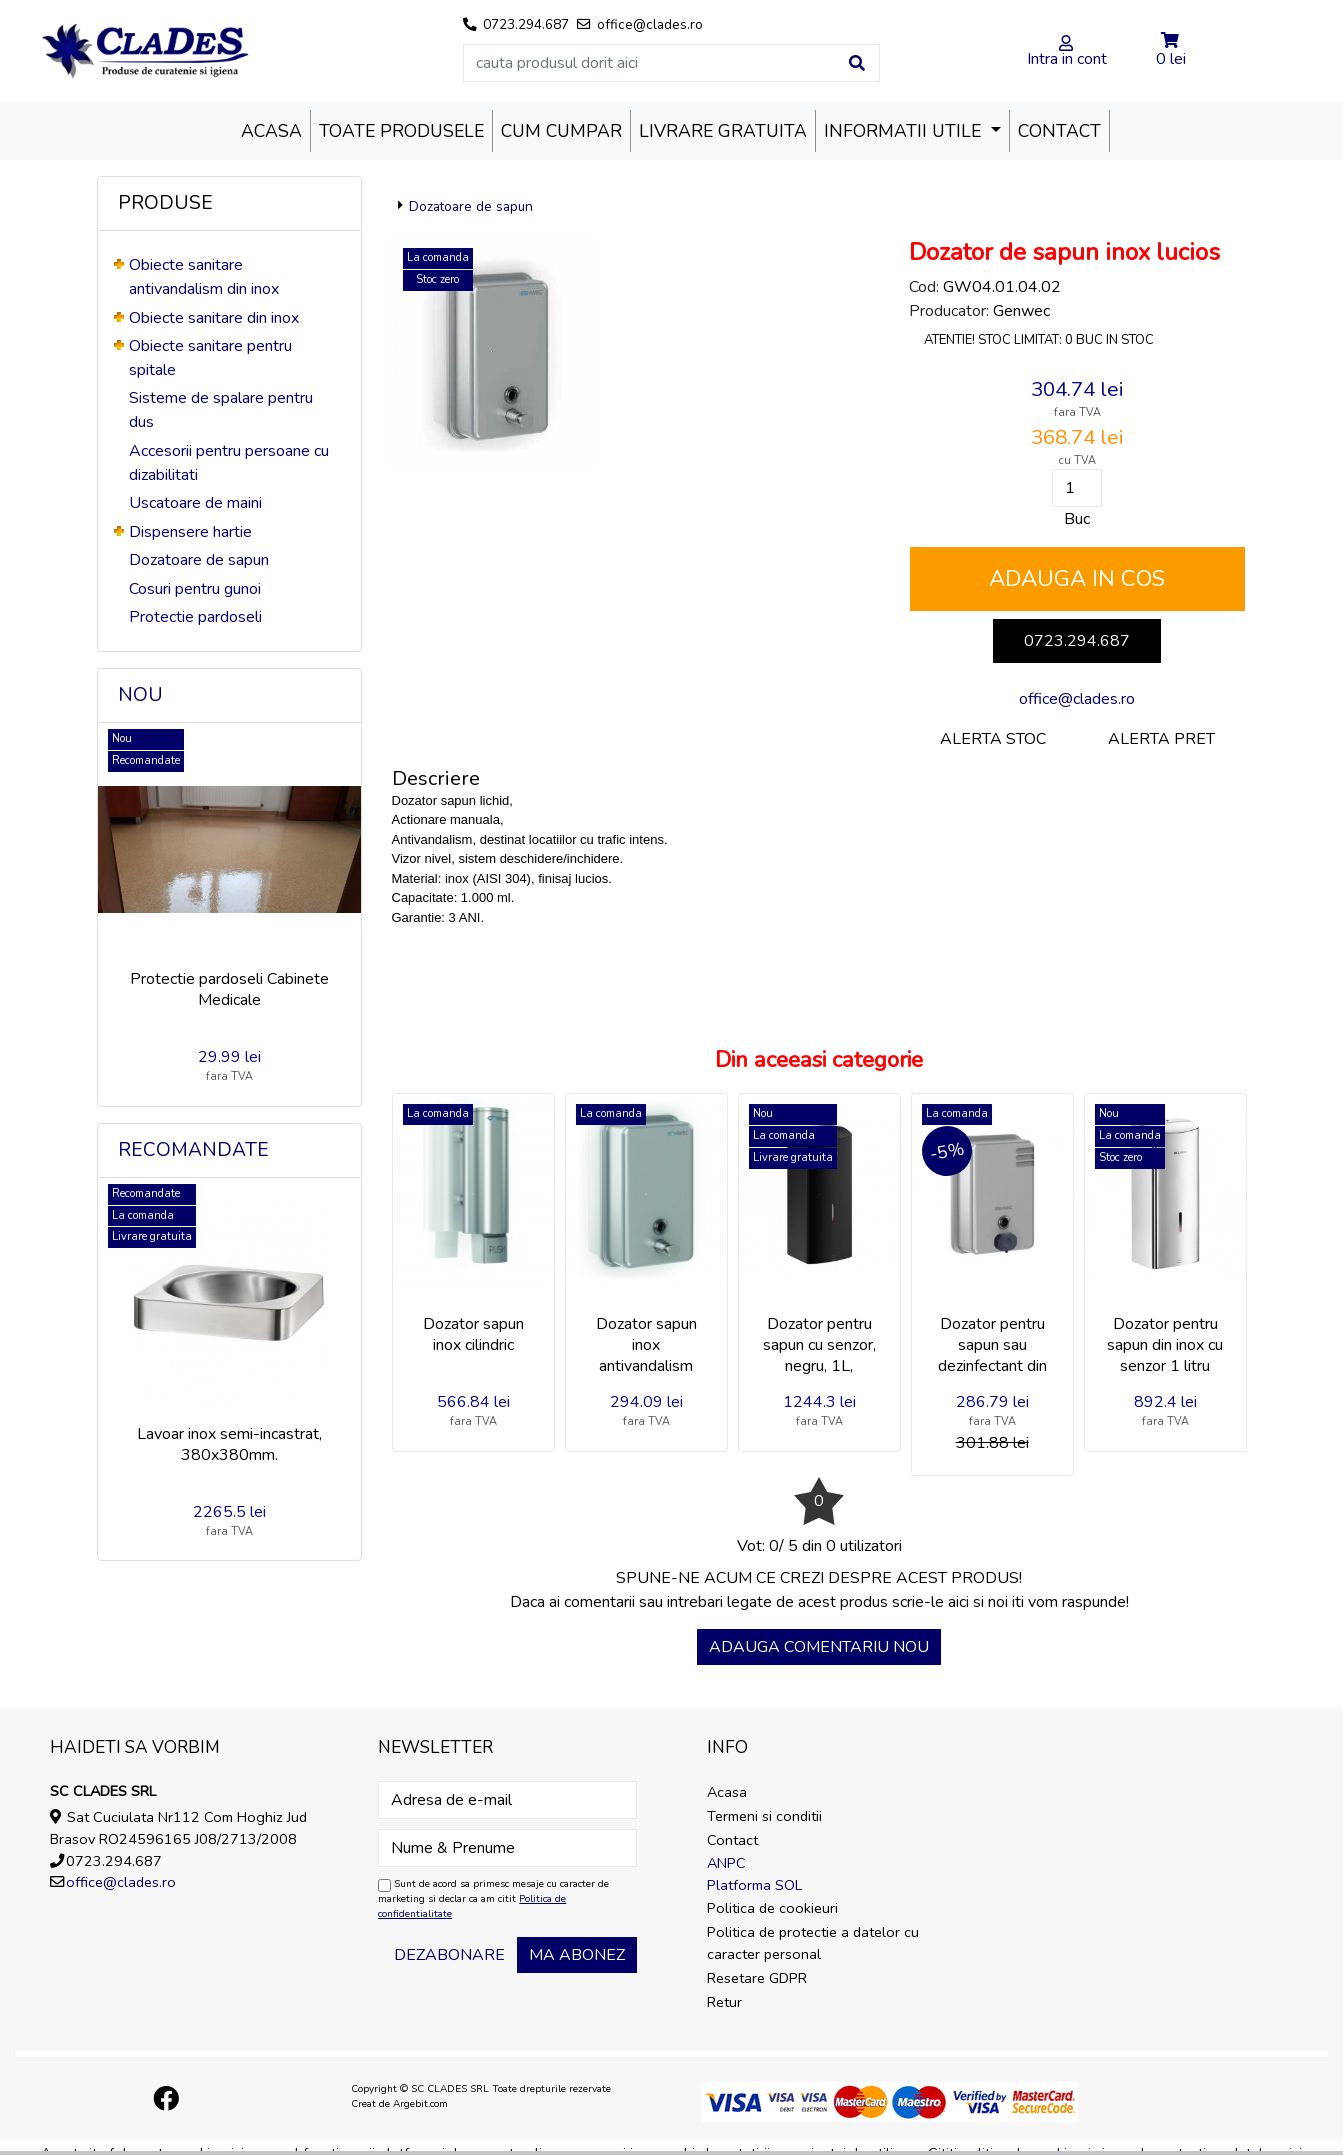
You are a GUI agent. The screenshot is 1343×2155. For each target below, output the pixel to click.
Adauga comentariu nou (819, 1647)
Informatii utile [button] (905, 131)
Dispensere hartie (190, 532)
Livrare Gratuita (723, 131)
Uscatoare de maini (195, 503)
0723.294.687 (1077, 641)
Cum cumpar (561, 131)
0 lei (1171, 59)
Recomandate (193, 1150)
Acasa (271, 131)
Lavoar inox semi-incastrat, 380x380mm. (229, 1444)
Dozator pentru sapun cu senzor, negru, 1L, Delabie (819, 1355)
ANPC (726, 1863)
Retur (724, 2002)
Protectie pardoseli (195, 617)
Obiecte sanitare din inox (214, 318)
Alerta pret (1161, 739)
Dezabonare (449, 1955)
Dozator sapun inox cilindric (473, 1334)
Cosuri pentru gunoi (195, 589)
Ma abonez (577, 1955)
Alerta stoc (993, 739)
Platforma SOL (754, 1885)
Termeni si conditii (764, 1816)
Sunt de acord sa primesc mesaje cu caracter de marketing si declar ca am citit (493, 1899)
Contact (1059, 131)
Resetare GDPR (757, 1978)
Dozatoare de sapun (199, 560)
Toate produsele (401, 131)
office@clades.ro (1077, 699)
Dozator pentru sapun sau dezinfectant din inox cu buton (992, 1355)
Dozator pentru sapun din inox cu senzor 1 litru (1165, 1345)
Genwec (1021, 311)
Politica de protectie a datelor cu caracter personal (813, 1943)
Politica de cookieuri (772, 1908)
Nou (140, 695)
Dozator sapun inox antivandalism (646, 1345)
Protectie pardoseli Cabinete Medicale (229, 989)
